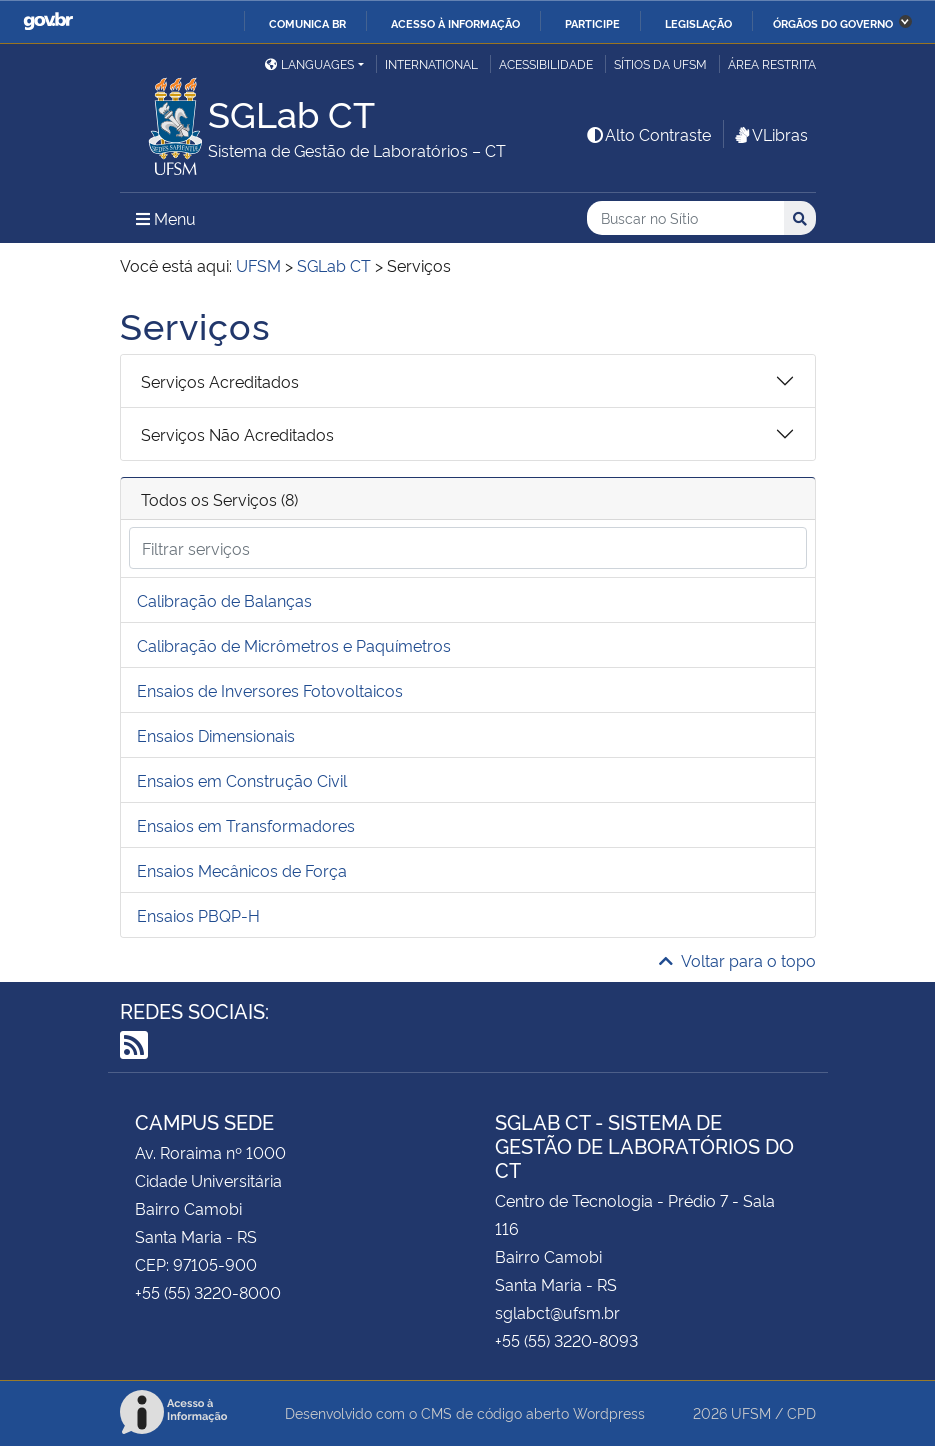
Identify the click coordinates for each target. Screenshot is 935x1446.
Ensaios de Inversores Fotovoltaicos (270, 690)
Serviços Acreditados (220, 381)
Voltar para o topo (737, 960)
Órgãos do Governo (833, 23)
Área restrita (772, 63)
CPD (801, 1412)
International (431, 63)
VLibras (770, 134)
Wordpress (609, 1412)
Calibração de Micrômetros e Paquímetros (294, 645)
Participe (592, 23)
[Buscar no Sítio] (685, 218)
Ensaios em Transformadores (246, 825)
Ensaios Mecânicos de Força (242, 870)
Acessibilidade (546, 63)
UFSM (751, 1412)
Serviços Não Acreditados (237, 434)
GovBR (48, 21)
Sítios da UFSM (660, 63)
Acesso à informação (455, 23)
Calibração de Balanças (224, 600)
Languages (309, 63)
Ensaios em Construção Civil (242, 780)
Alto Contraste (648, 134)
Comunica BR (307, 23)
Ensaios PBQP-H (198, 915)
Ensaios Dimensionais (216, 735)
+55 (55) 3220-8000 (208, 1292)
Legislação (698, 23)
